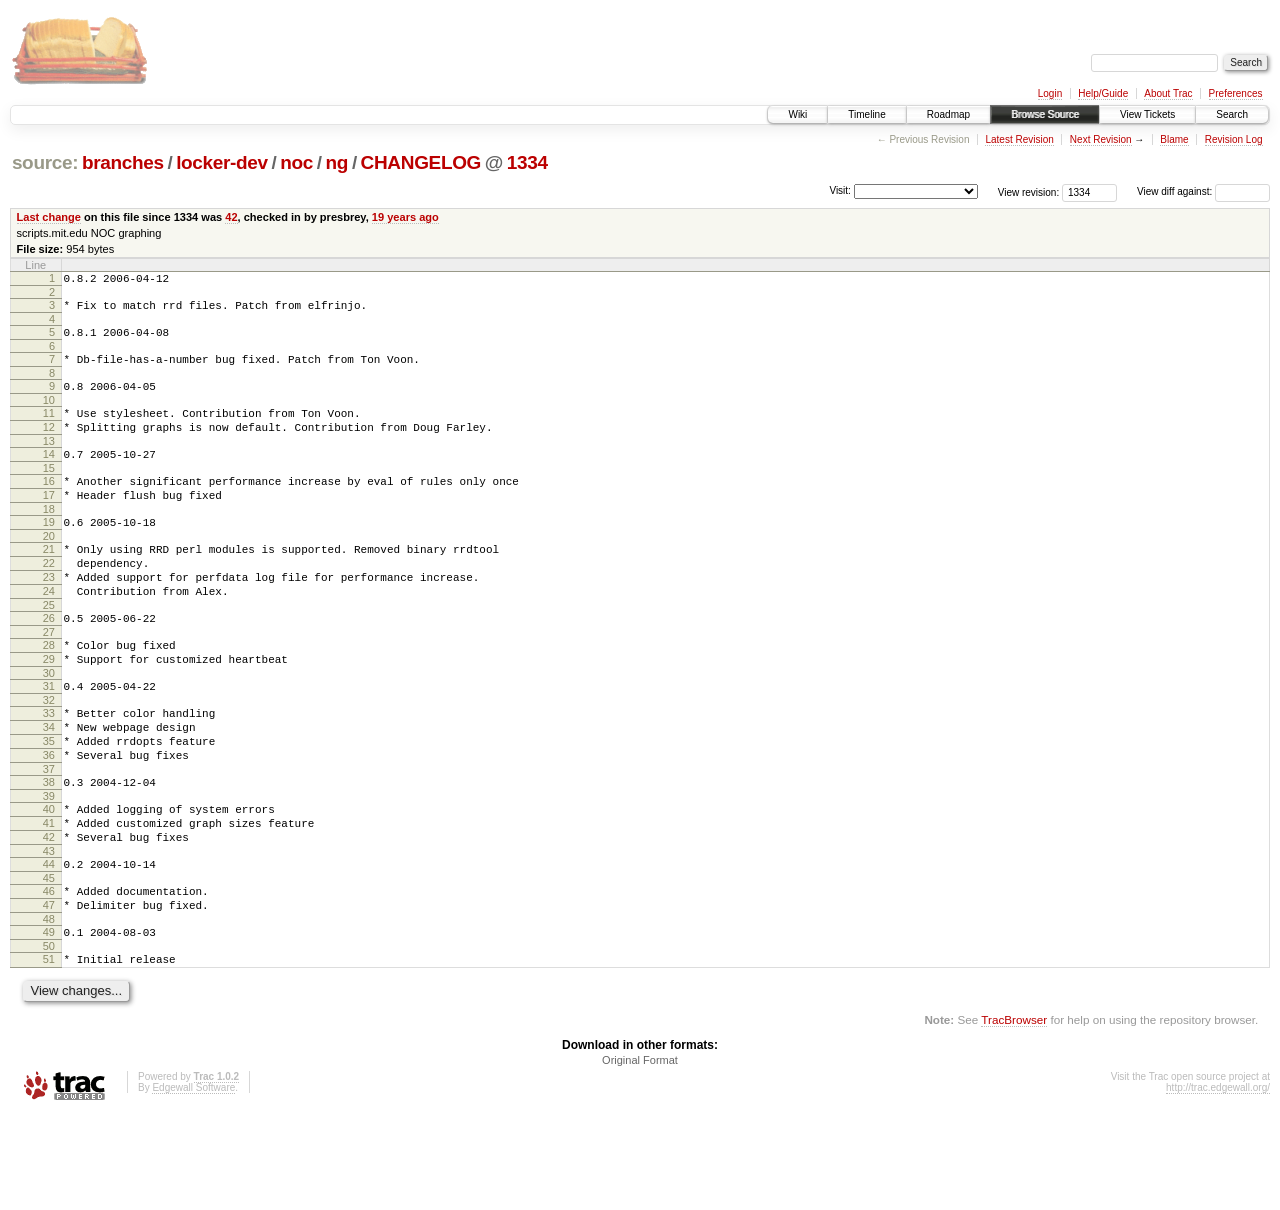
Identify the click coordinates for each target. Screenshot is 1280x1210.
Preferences (1236, 93)
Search (1232, 114)
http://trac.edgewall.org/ (1218, 1183)
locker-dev (222, 162)
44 (49, 945)
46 (49, 975)
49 (49, 1022)
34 (49, 787)
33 (49, 770)
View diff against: (1203, 191)
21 (49, 582)
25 (49, 650)
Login (1050, 93)
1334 (527, 162)
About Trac (1168, 93)
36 (49, 821)
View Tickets (1147, 114)
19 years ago (405, 217)
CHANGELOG (421, 162)
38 (49, 851)
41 (49, 898)
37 (49, 838)
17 (49, 522)
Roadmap (948, 114)
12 (49, 445)
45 (49, 962)
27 (49, 680)
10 (49, 415)
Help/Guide (1103, 93)
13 (49, 462)
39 (49, 868)
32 (49, 757)
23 (49, 616)
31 (49, 740)
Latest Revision (1019, 139)
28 (49, 693)
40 (49, 881)
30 (49, 727)
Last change (49, 217)
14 (49, 475)
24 (49, 633)
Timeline (866, 114)
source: (45, 162)
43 (49, 932)
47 (49, 992)
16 (49, 505)
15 (49, 492)
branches (123, 162)
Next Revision (1101, 139)
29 (49, 710)
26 (49, 663)
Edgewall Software (193, 1183)
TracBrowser (1014, 1115)
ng (337, 162)
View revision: (1029, 191)
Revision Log (1234, 139)
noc (296, 162)
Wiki (797, 114)
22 (49, 599)
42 (231, 217)
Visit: (840, 190)
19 (49, 552)
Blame (1174, 139)
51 (49, 1052)
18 (49, 539)
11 (49, 428)
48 (49, 1009)
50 (49, 1039)
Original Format (640, 1156)
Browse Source (1045, 114)
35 (49, 804)
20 (49, 569)
